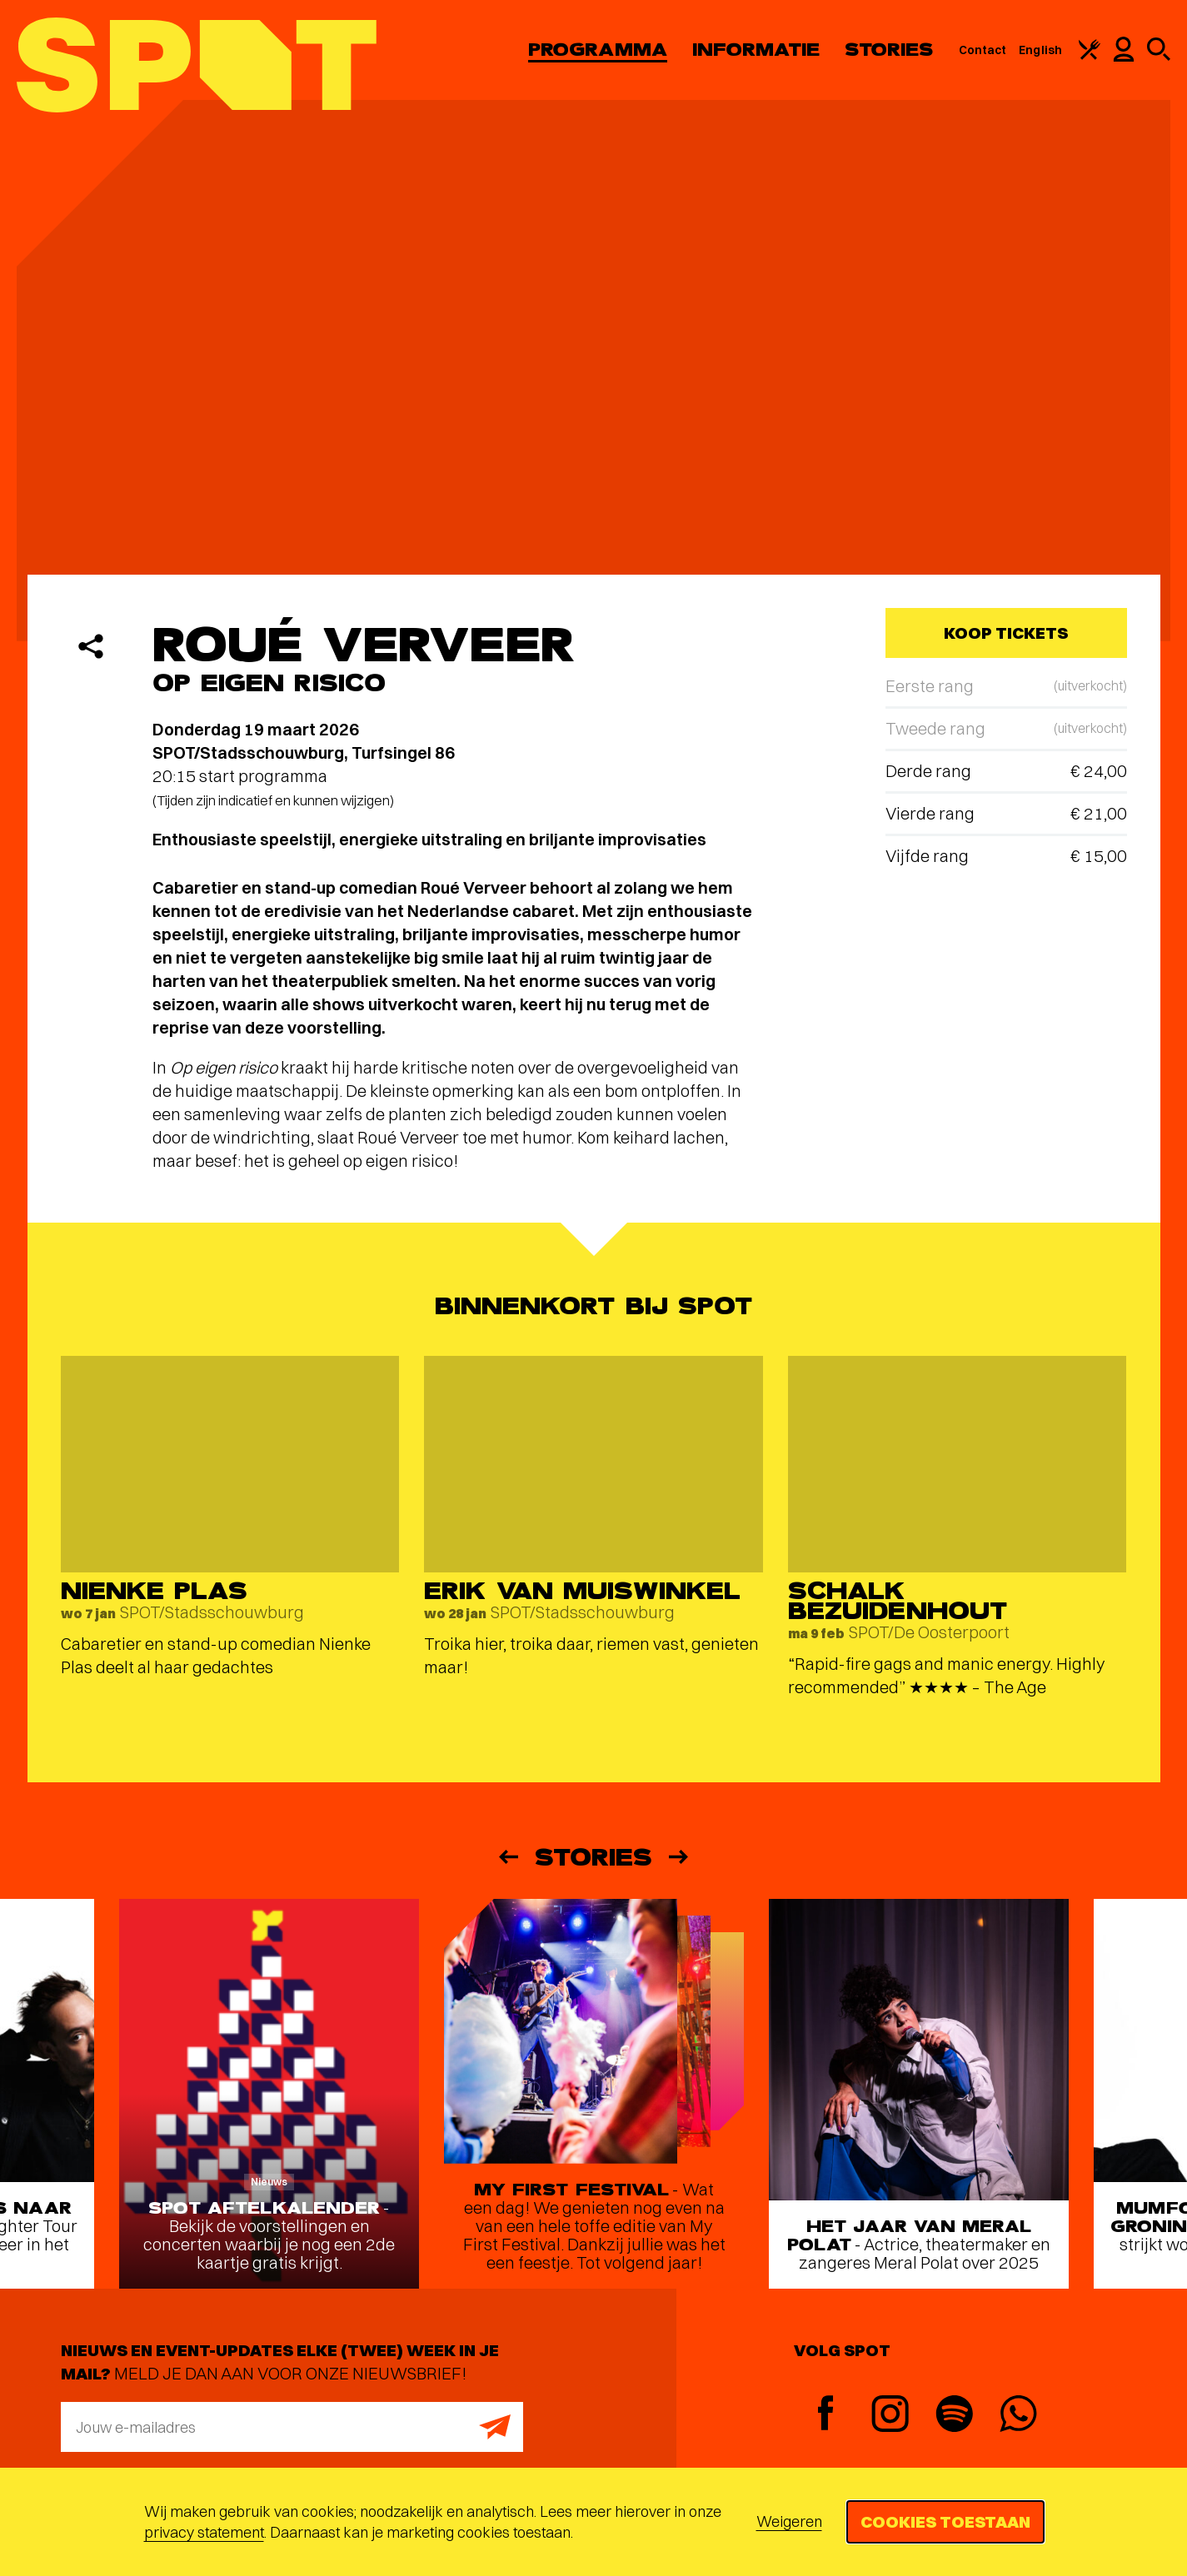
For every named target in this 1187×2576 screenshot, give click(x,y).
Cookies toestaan (945, 2521)
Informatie (756, 49)
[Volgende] (680, 1857)
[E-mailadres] (292, 2427)
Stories (889, 49)
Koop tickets (1006, 632)
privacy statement (204, 2532)
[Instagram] (890, 2416)
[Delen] (90, 646)
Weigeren (789, 2521)
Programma (597, 49)
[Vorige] (507, 1857)
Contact (983, 49)
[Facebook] (826, 2415)
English (1040, 49)
